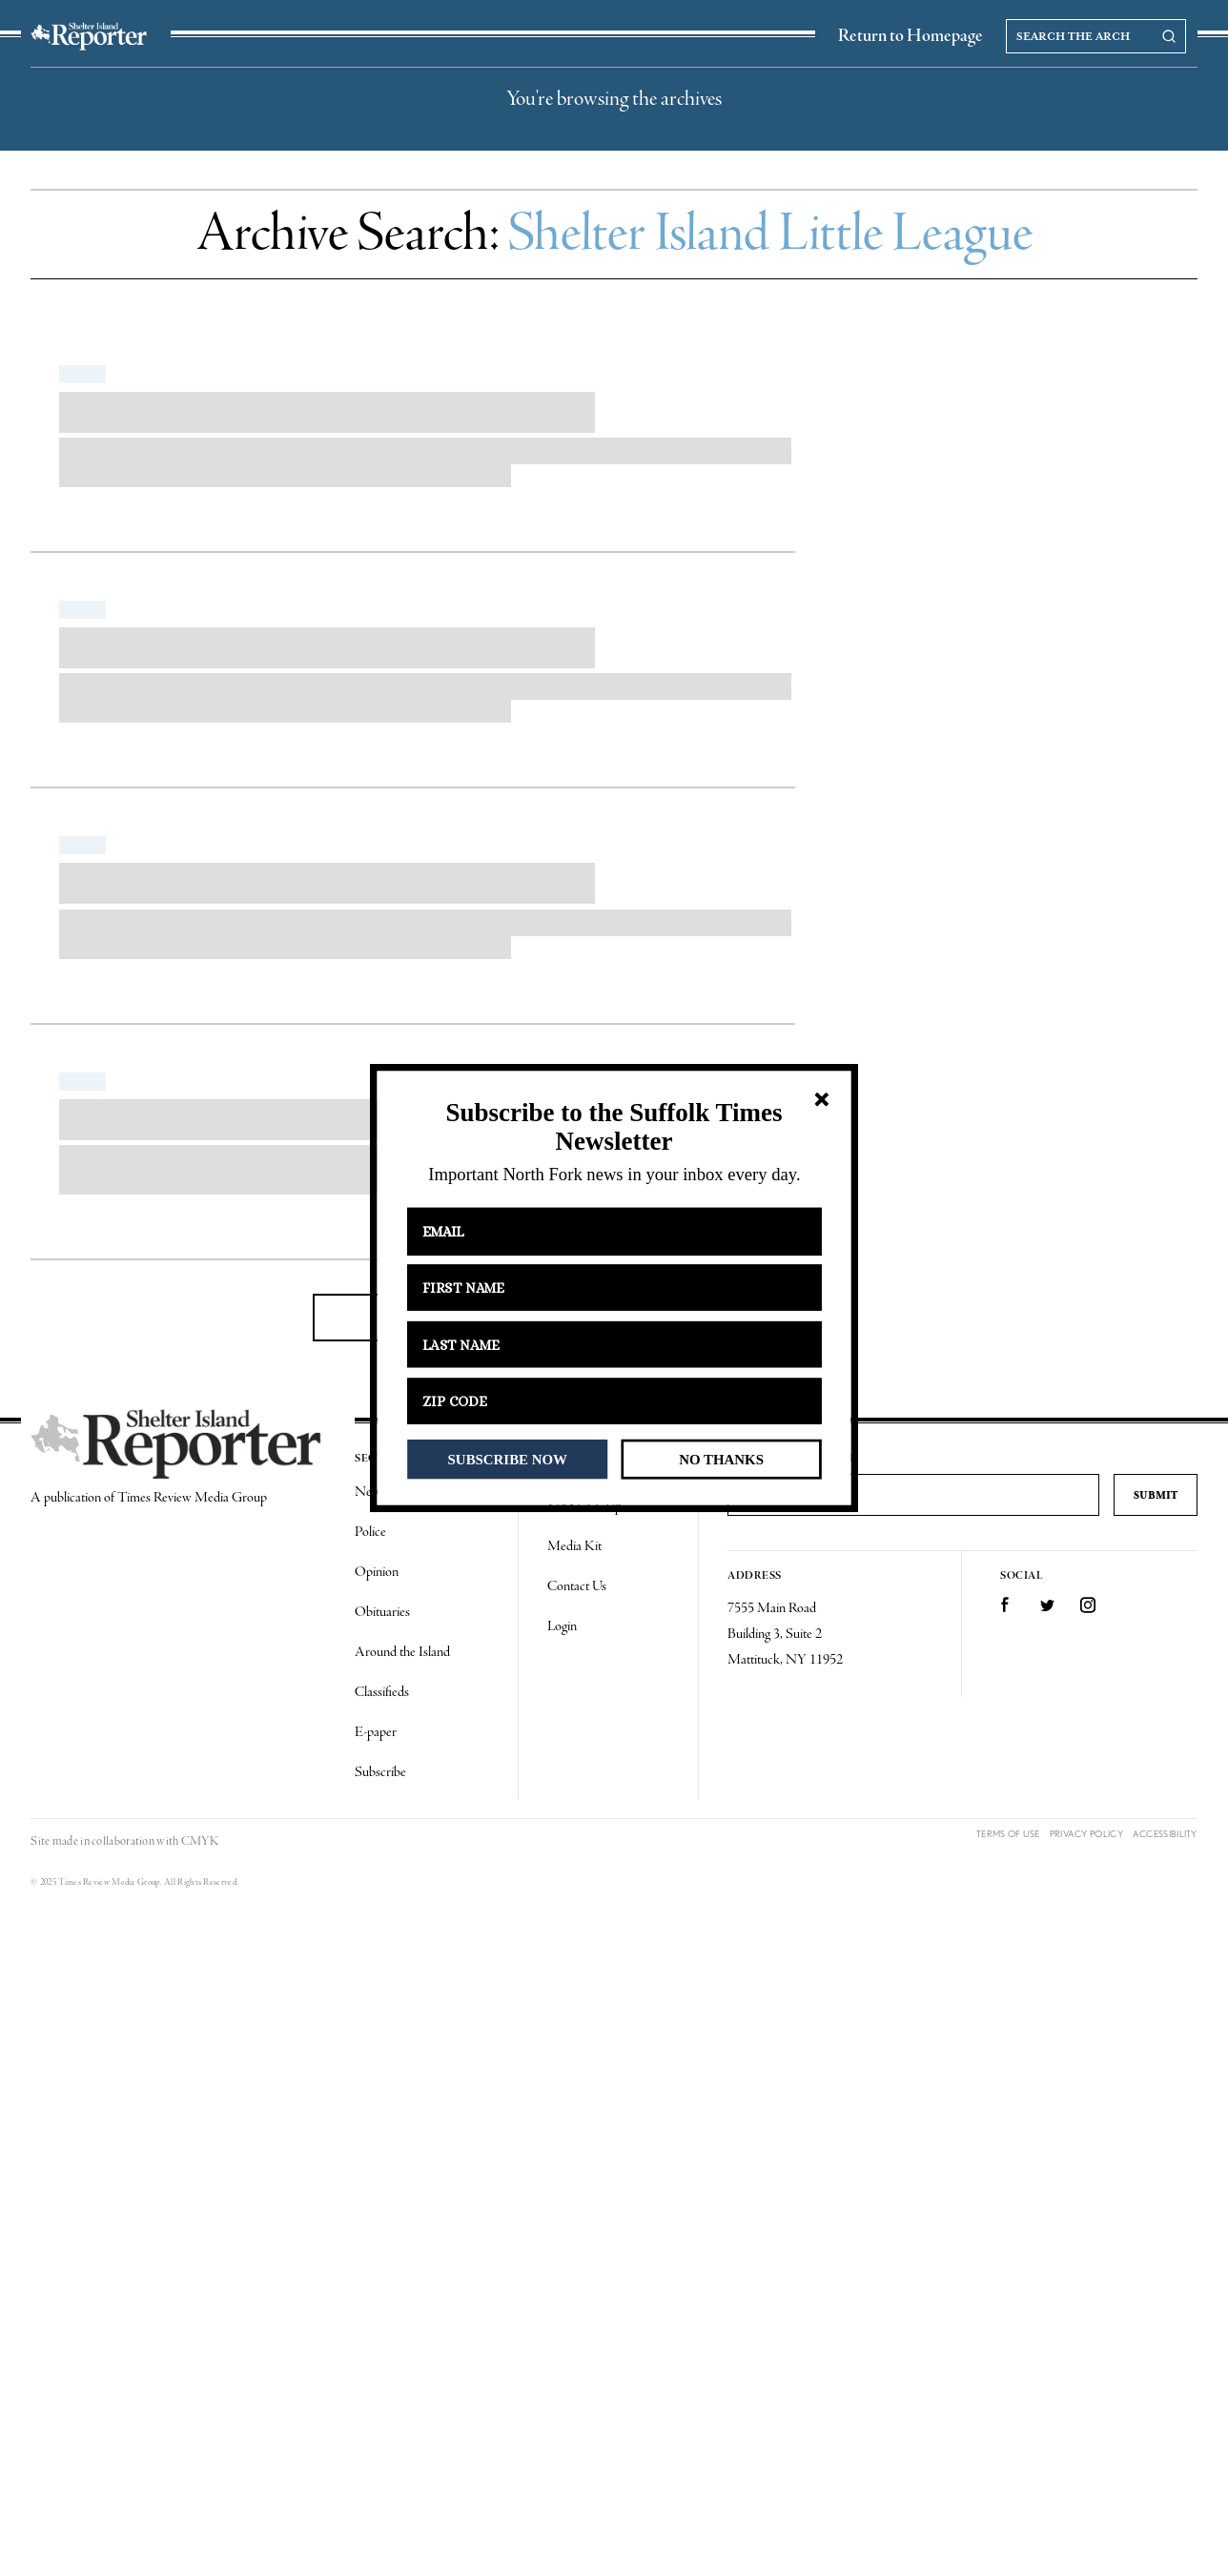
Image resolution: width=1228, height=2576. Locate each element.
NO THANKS (721, 1458)
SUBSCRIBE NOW (507, 1458)
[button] (613, 1127)
